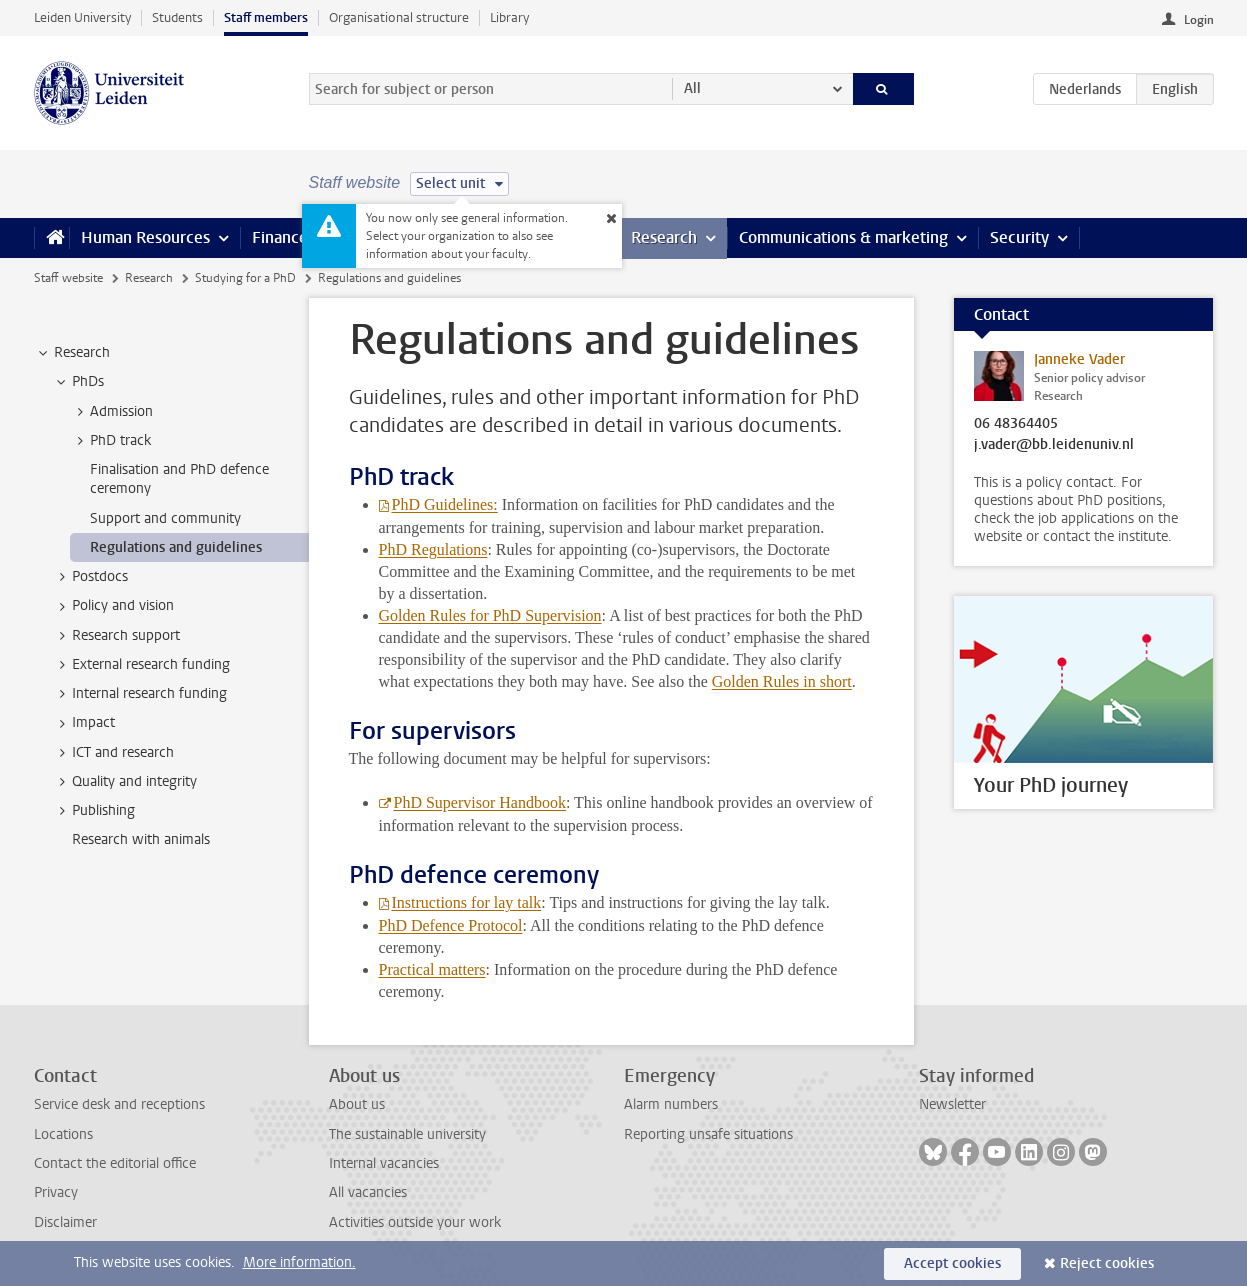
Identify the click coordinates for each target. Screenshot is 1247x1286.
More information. (299, 1262)
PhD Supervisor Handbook (480, 802)
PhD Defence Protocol (451, 925)
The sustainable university (407, 1134)
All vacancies (368, 1192)
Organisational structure (399, 17)
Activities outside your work (415, 1222)
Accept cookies (952, 1263)
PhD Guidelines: (445, 504)
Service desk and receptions (119, 1104)
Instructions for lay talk (467, 902)
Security (1019, 237)
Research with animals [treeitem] (141, 839)
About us (357, 1104)
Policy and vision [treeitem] (113, 606)
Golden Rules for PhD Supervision (490, 615)
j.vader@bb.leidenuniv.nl (1054, 445)
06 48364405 (1016, 424)
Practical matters (432, 969)
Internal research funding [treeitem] (140, 694)
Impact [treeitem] (84, 723)
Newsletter (952, 1104)
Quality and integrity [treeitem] (125, 782)
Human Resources (145, 237)
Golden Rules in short (782, 681)
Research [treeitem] (72, 353)
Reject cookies (1107, 1263)
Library (509, 17)
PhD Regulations (433, 549)
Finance (280, 237)
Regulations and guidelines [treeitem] (176, 547)
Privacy (56, 1192)
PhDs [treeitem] (78, 382)
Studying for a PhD (245, 278)
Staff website (68, 278)
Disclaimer (65, 1222)
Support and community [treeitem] (165, 518)
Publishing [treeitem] (94, 811)
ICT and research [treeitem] (113, 753)
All (692, 88)
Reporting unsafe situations (708, 1134)
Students (177, 17)
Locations (63, 1134)
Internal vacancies (384, 1163)
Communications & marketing (843, 237)
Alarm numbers (671, 1104)
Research (664, 237)
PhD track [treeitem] (111, 441)
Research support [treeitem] (116, 636)
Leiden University (82, 17)
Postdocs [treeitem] (90, 577)
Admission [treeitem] (112, 412)
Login (1199, 20)
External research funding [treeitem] (141, 665)
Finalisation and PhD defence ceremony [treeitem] (179, 479)
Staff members (266, 17)
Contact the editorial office (115, 1163)
